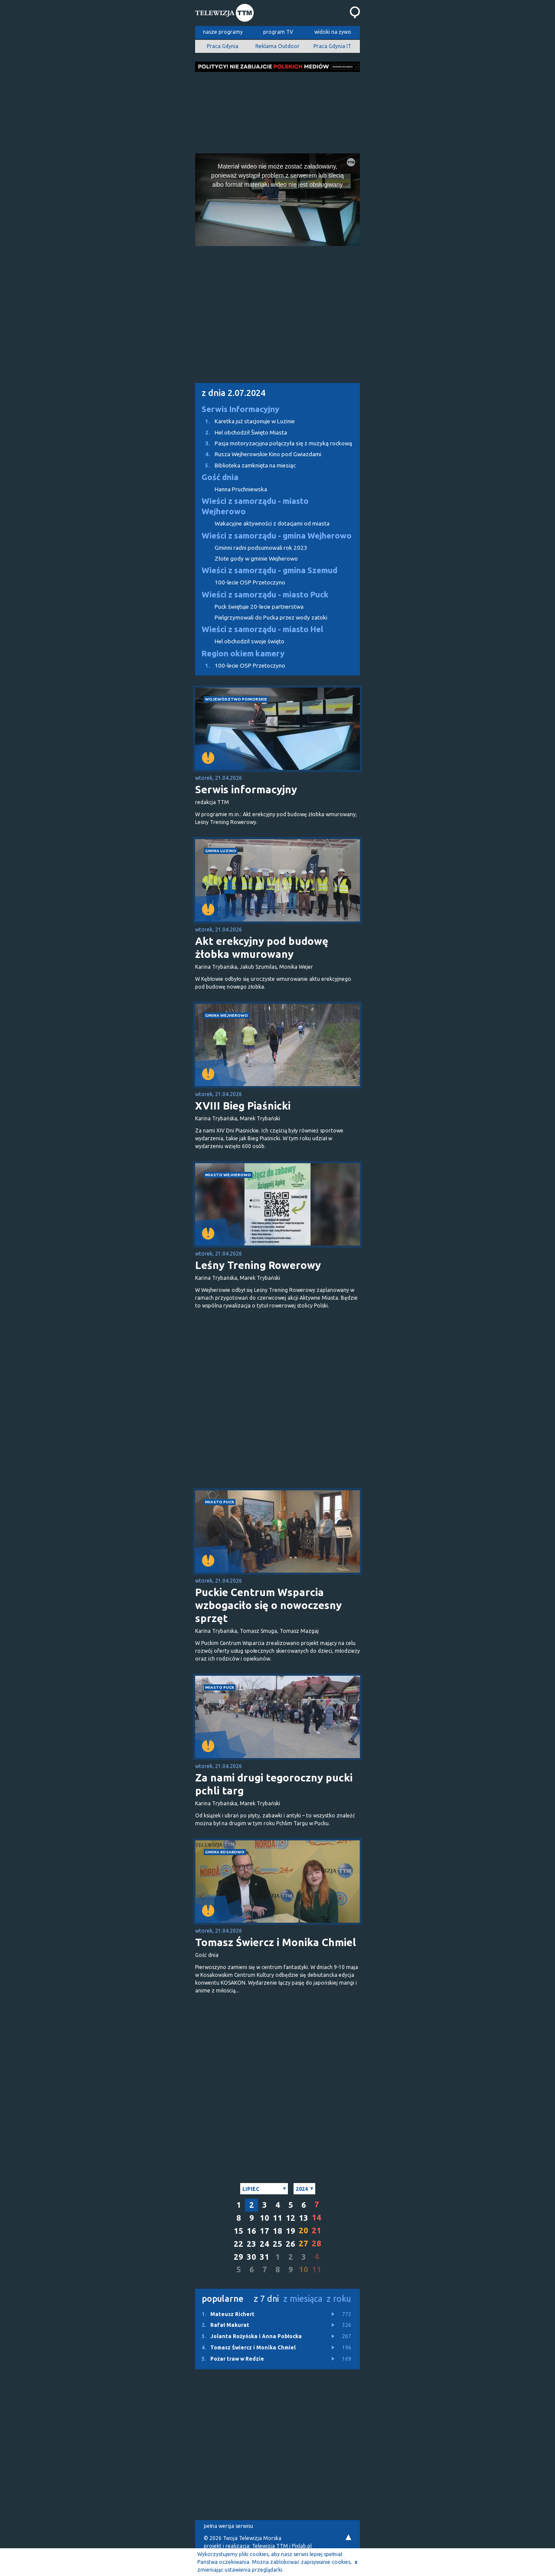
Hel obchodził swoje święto (249, 641)
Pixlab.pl (302, 2546)
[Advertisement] (277, 110)
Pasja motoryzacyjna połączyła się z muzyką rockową (273, 443)
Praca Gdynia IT (332, 46)
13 (303, 2217)
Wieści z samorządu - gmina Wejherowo (277, 535)
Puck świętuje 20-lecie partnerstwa (259, 606)
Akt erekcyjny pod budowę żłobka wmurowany (261, 947)
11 (277, 2217)
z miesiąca (302, 2298)
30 (251, 2256)
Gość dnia (220, 477)
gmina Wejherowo (226, 1015)
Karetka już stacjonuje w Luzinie (245, 421)
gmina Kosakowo (225, 1851)
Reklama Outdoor (277, 46)
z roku (338, 2298)
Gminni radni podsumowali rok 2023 (261, 548)
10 (264, 2217)
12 (290, 2217)
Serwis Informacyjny (240, 409)
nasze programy (223, 32)
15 (238, 2230)
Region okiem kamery (243, 653)
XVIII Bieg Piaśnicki (243, 1106)
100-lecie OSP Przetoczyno (250, 582)
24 (264, 2243)
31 (264, 2256)
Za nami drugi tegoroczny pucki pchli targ (274, 1784)
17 (264, 2230)
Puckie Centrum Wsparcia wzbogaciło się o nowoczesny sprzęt (268, 1605)
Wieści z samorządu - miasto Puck (265, 594)
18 (277, 2230)
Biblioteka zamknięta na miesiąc (245, 465)
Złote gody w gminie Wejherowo (256, 558)
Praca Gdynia (222, 46)
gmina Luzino (220, 850)
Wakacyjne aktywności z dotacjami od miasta (272, 523)
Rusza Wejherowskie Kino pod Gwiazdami (258, 454)
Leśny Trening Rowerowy (258, 1265)
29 (238, 2256)
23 (251, 2243)
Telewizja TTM (270, 2546)
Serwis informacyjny (246, 789)
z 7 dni (266, 2298)
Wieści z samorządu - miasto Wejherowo (255, 506)
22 (238, 2243)
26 (290, 2243)
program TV (278, 32)
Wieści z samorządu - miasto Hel (262, 629)
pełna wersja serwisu (228, 2526)
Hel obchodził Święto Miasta (241, 432)
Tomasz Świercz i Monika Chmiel (275, 1942)
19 (290, 2230)
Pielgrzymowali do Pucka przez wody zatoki (271, 617)
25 (277, 2243)
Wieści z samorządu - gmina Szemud (269, 570)
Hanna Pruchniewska (241, 489)
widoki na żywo (332, 32)
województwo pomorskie (236, 699)
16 (251, 2230)
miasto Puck (219, 1501)
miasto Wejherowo (228, 1174)
